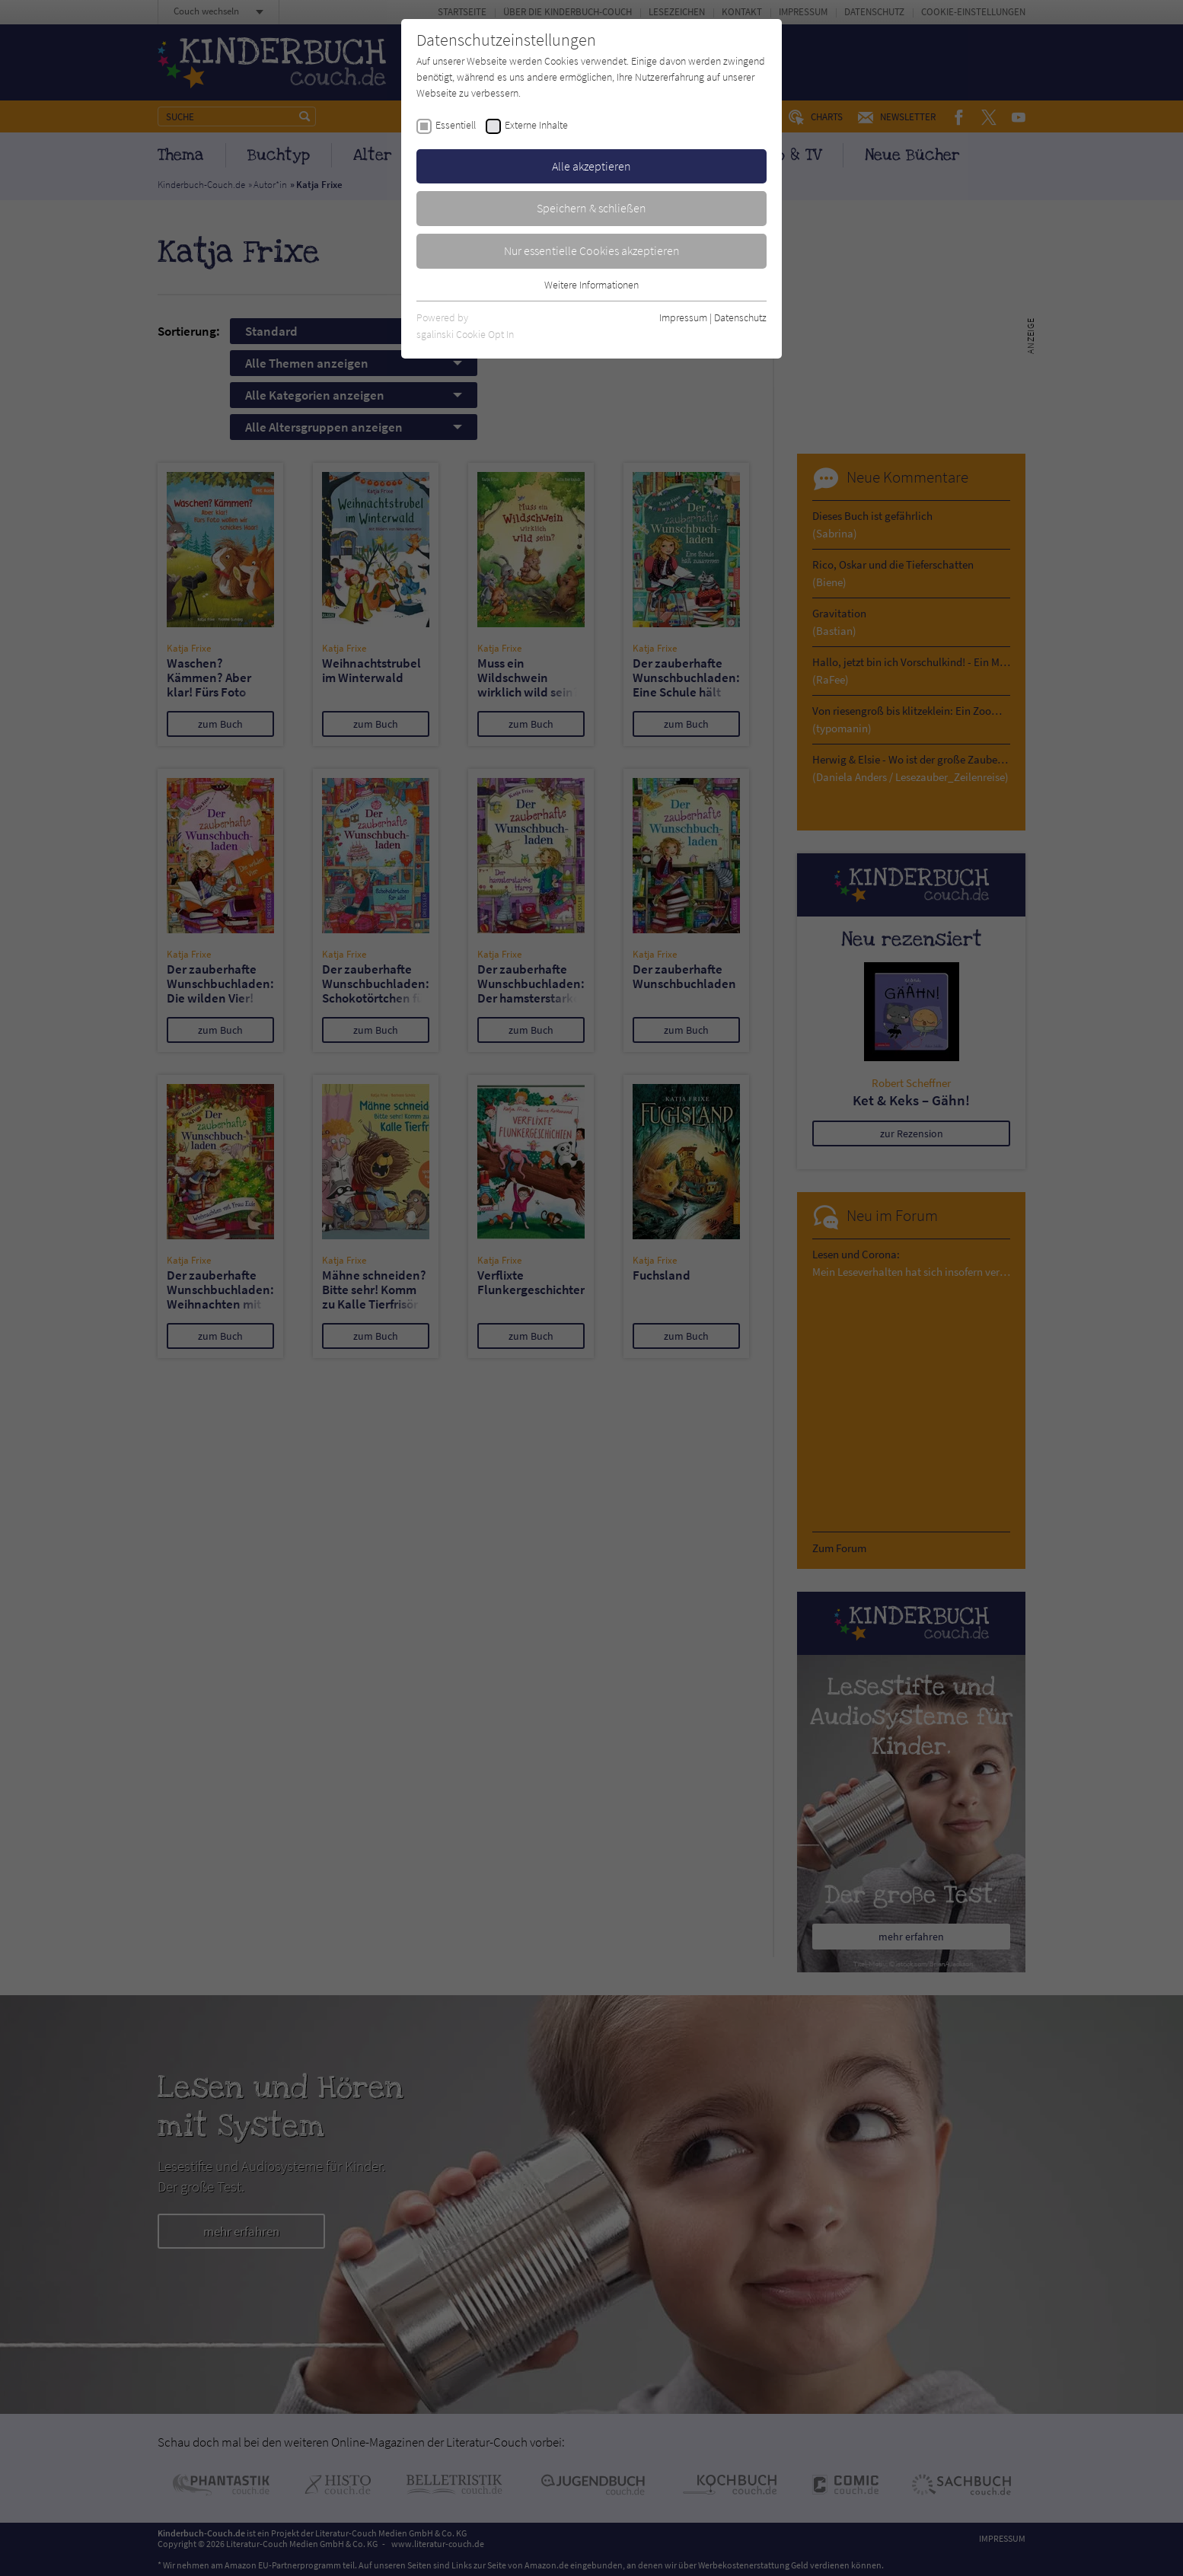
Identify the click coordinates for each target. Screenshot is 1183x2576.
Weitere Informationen (591, 285)
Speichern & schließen (591, 207)
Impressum (683, 317)
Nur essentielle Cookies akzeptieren (592, 250)
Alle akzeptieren (591, 166)
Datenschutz (740, 317)
